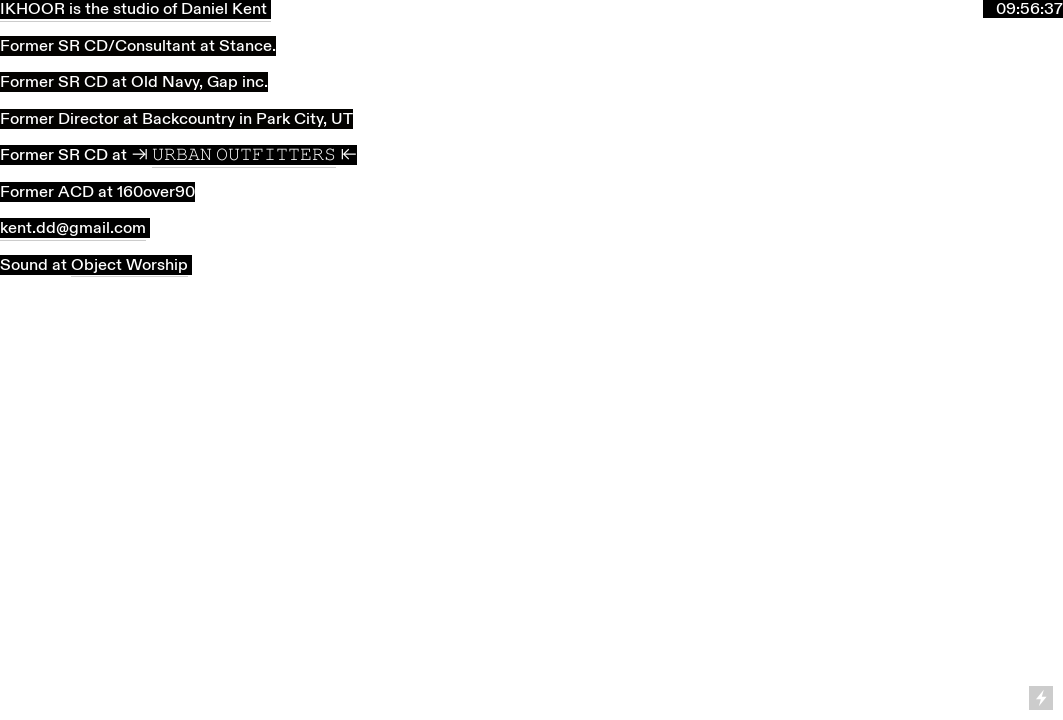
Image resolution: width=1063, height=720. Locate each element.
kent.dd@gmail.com (73, 228)
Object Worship (129, 265)
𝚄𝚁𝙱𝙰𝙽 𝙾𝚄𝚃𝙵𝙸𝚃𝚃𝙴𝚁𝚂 (244, 155)
